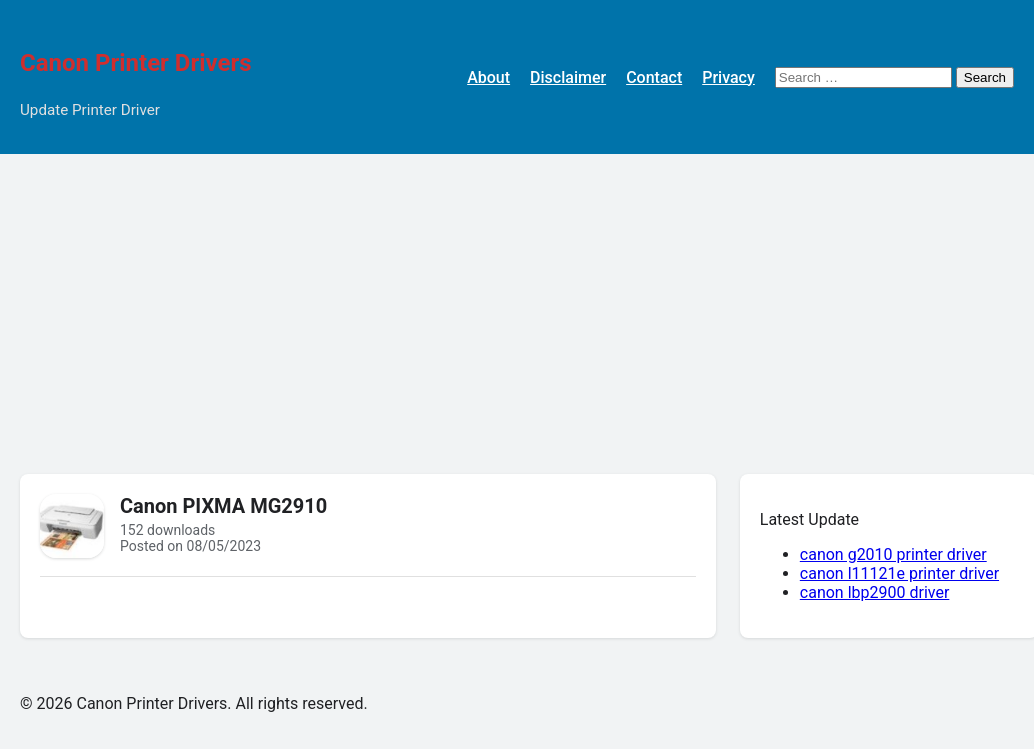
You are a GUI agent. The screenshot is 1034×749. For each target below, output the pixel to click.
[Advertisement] (517, 304)
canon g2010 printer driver (893, 554)
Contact (654, 77)
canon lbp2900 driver (875, 592)
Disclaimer (568, 77)
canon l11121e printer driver (899, 573)
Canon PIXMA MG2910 (223, 506)
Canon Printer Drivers (136, 63)
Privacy (728, 77)
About (488, 77)
